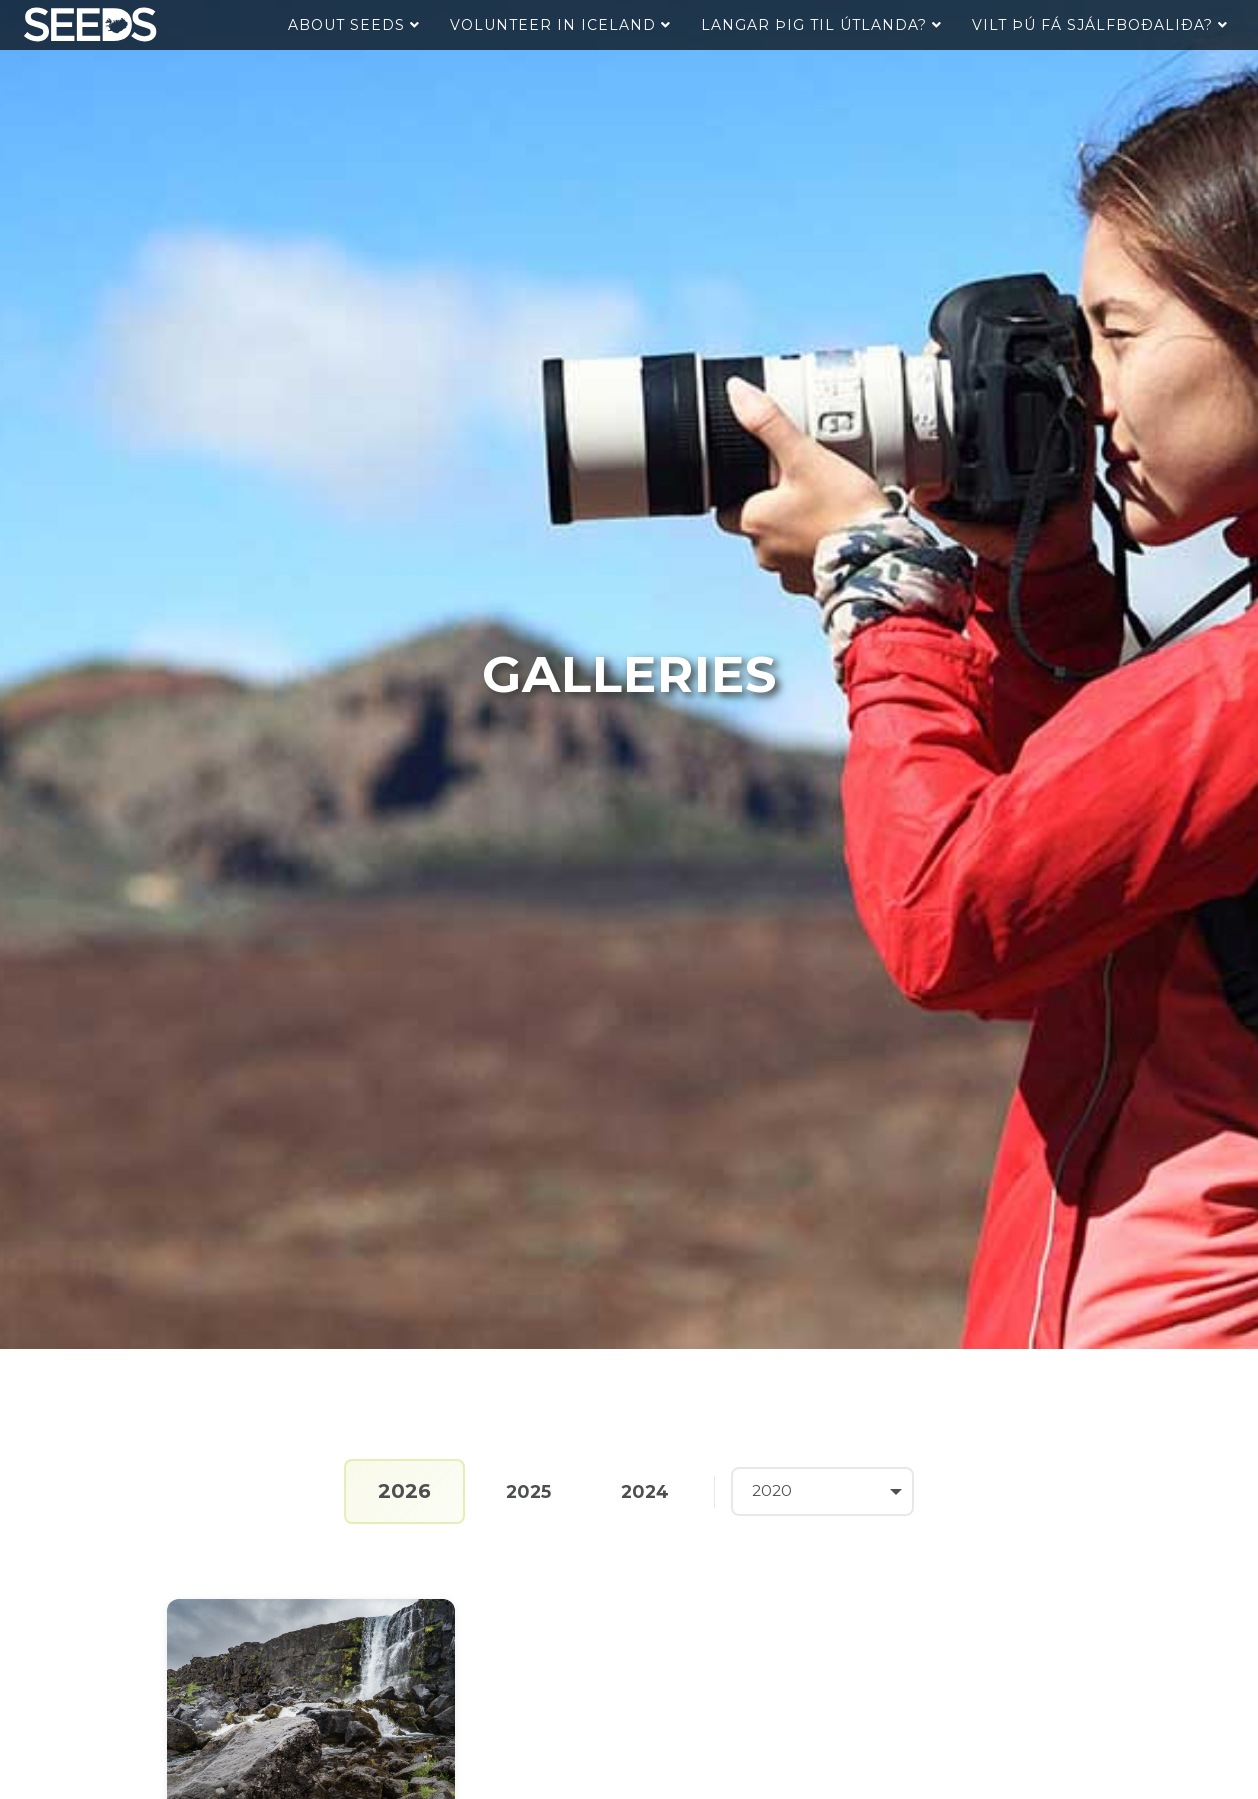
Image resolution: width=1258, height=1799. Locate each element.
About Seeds (354, 25)
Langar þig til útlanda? (821, 25)
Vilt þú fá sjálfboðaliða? (1100, 25)
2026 (397, 1491)
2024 (644, 1491)
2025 (523, 1491)
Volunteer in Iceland (560, 25)
